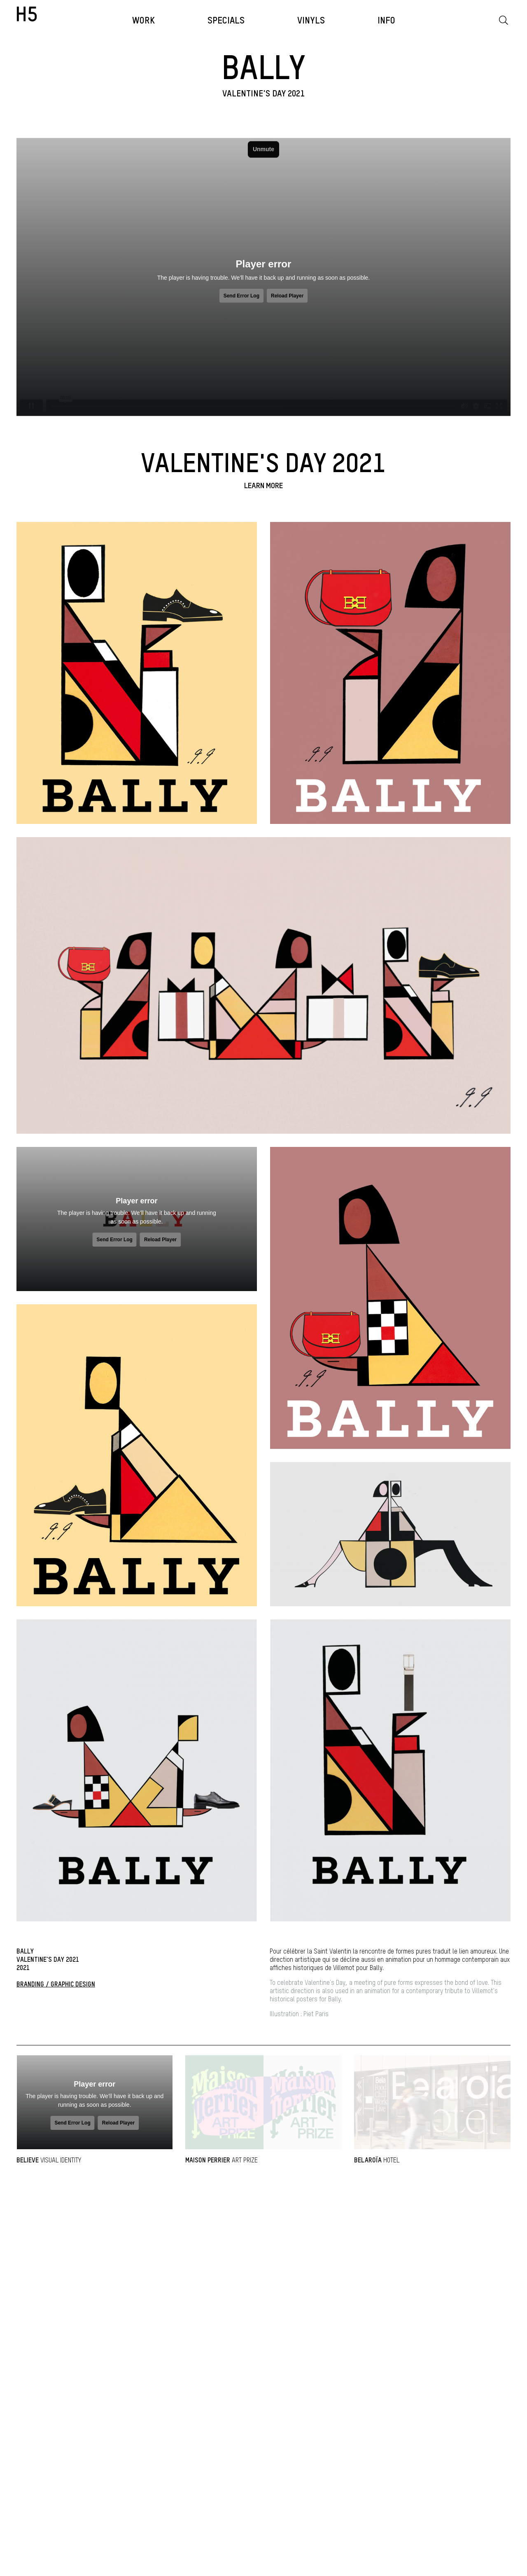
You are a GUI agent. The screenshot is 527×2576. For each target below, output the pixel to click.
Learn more (263, 486)
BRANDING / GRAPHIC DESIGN (55, 1985)
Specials (226, 21)
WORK (143, 21)
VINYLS (311, 21)
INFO (386, 21)
